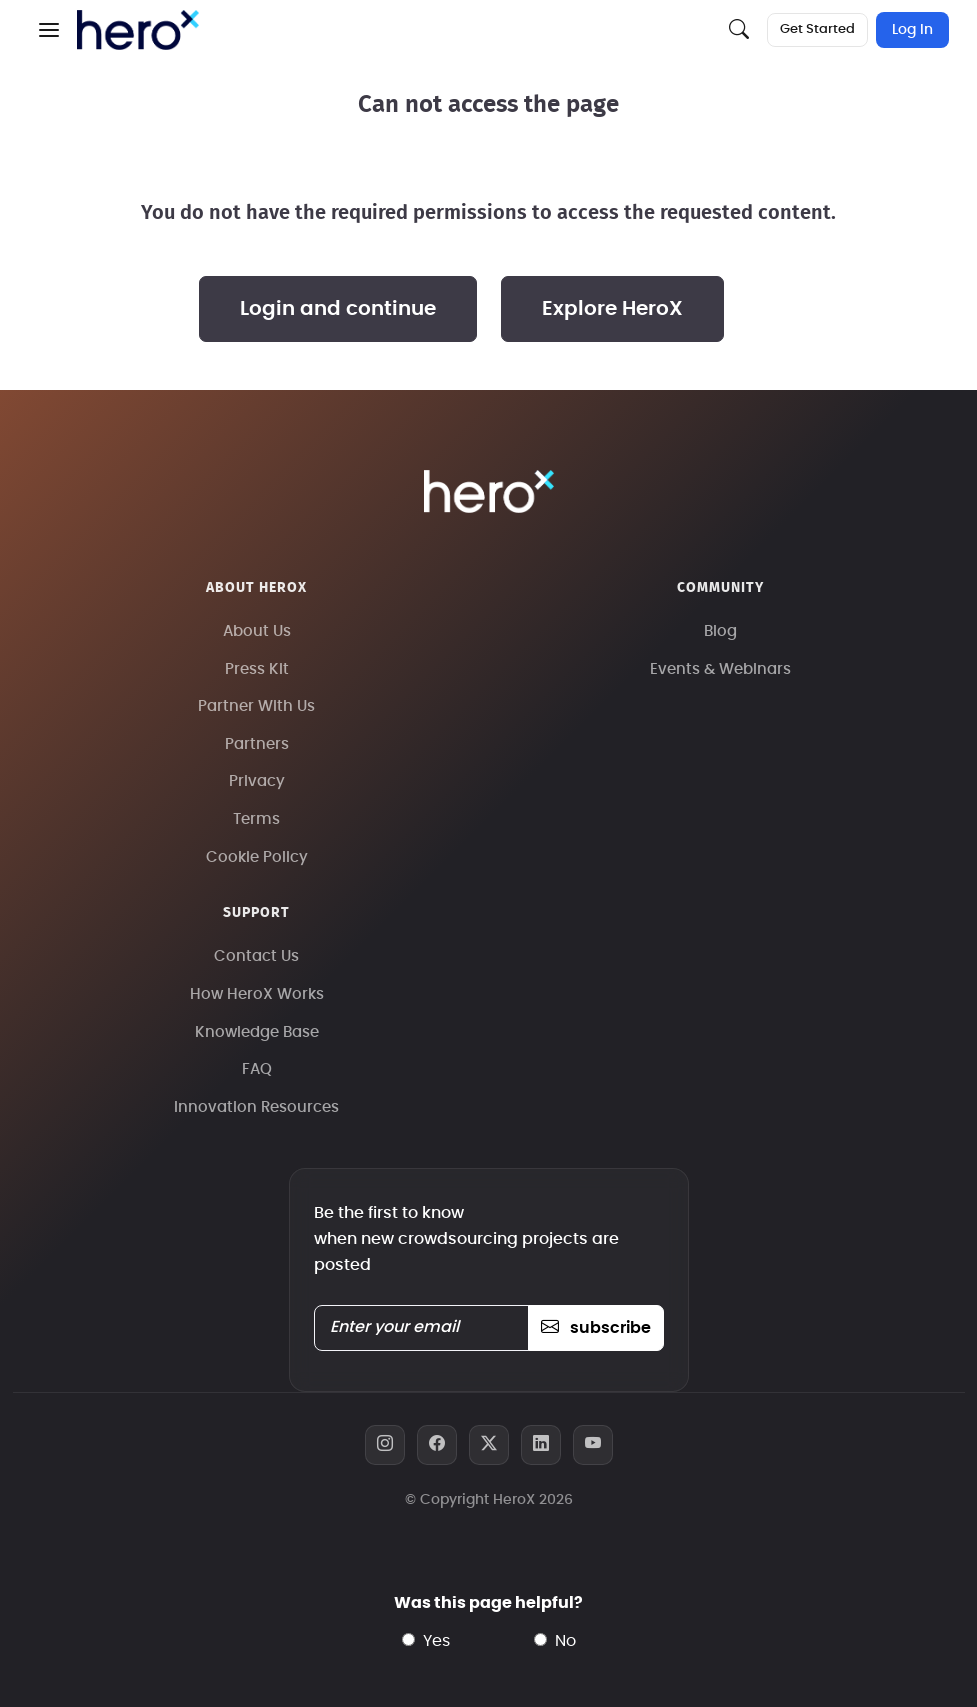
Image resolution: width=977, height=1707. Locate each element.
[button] (49, 30)
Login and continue (338, 309)
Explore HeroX (612, 309)
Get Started (817, 29)
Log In (912, 30)
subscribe (595, 1328)
